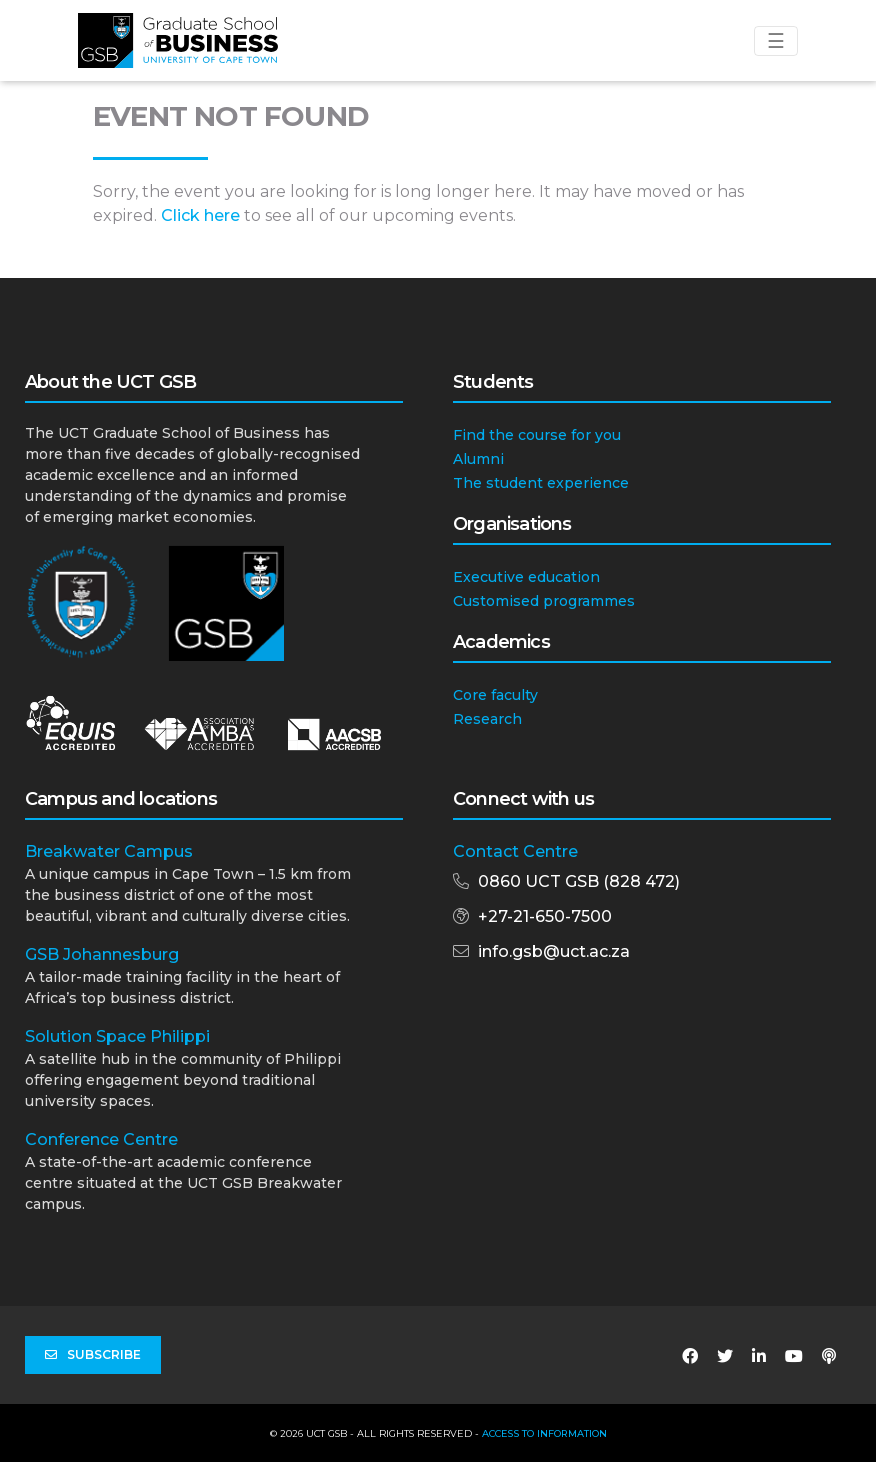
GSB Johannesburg (102, 954)
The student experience (541, 483)
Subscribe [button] (93, 1355)
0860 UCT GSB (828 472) (579, 881)
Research (487, 719)
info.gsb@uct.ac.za (554, 951)
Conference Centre (101, 1139)
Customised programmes (544, 601)
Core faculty (495, 695)
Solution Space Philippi (117, 1036)
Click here (200, 215)
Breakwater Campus (109, 851)
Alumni (478, 459)
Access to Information (544, 1433)
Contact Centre (515, 851)
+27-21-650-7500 (545, 916)
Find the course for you (537, 435)
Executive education (526, 577)
